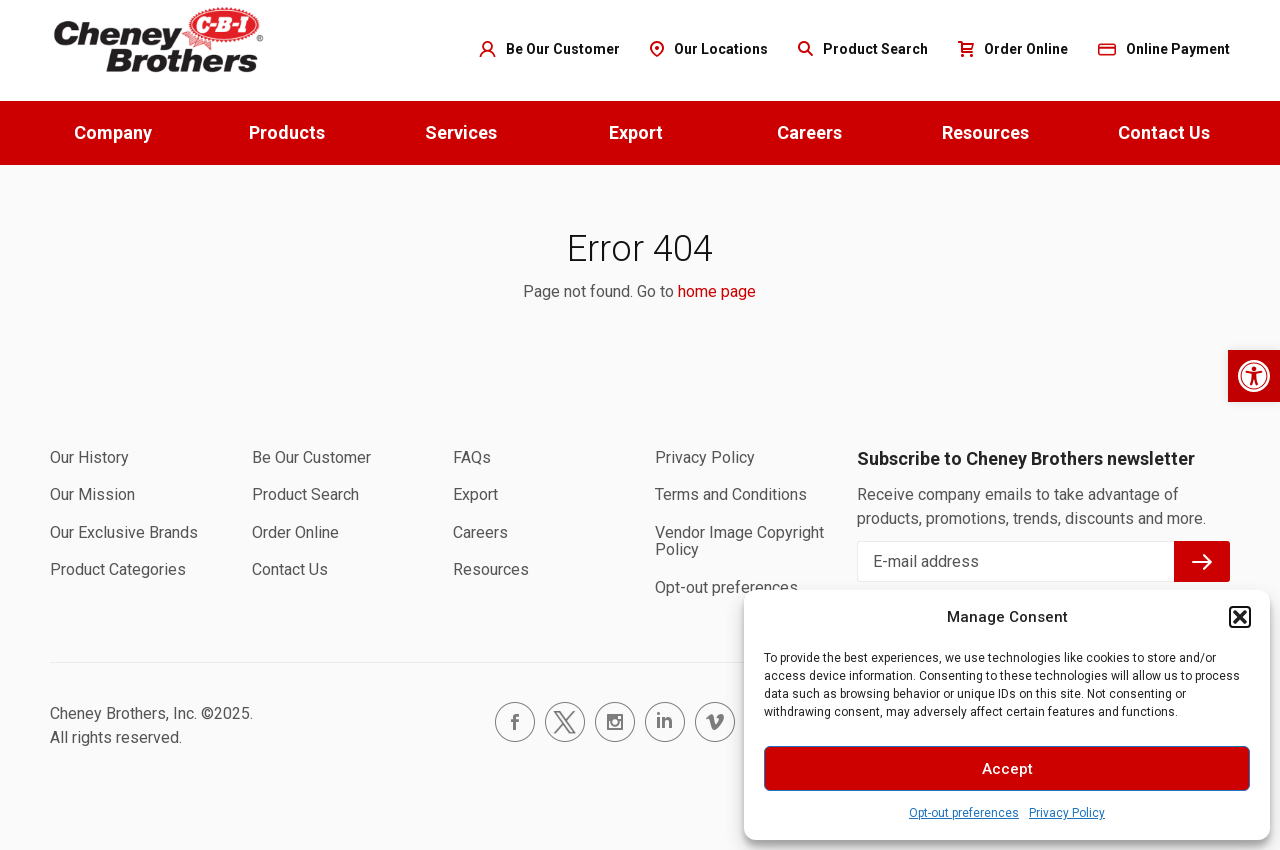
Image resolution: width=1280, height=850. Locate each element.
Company (113, 132)
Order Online (295, 532)
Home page (160, 40)
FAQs (472, 457)
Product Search (305, 494)
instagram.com (615, 722)
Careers (809, 132)
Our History (89, 457)
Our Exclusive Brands (124, 532)
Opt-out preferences (964, 813)
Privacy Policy (1067, 813)
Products (287, 132)
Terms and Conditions (731, 494)
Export (636, 132)
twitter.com (565, 722)
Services (461, 132)
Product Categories (118, 569)
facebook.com (515, 722)
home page (717, 291)
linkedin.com (665, 722)
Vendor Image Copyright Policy (739, 541)
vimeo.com (715, 722)
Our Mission (92, 494)
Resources (985, 132)
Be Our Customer (311, 457)
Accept (1007, 769)
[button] (1254, 376)
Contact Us (1164, 132)
